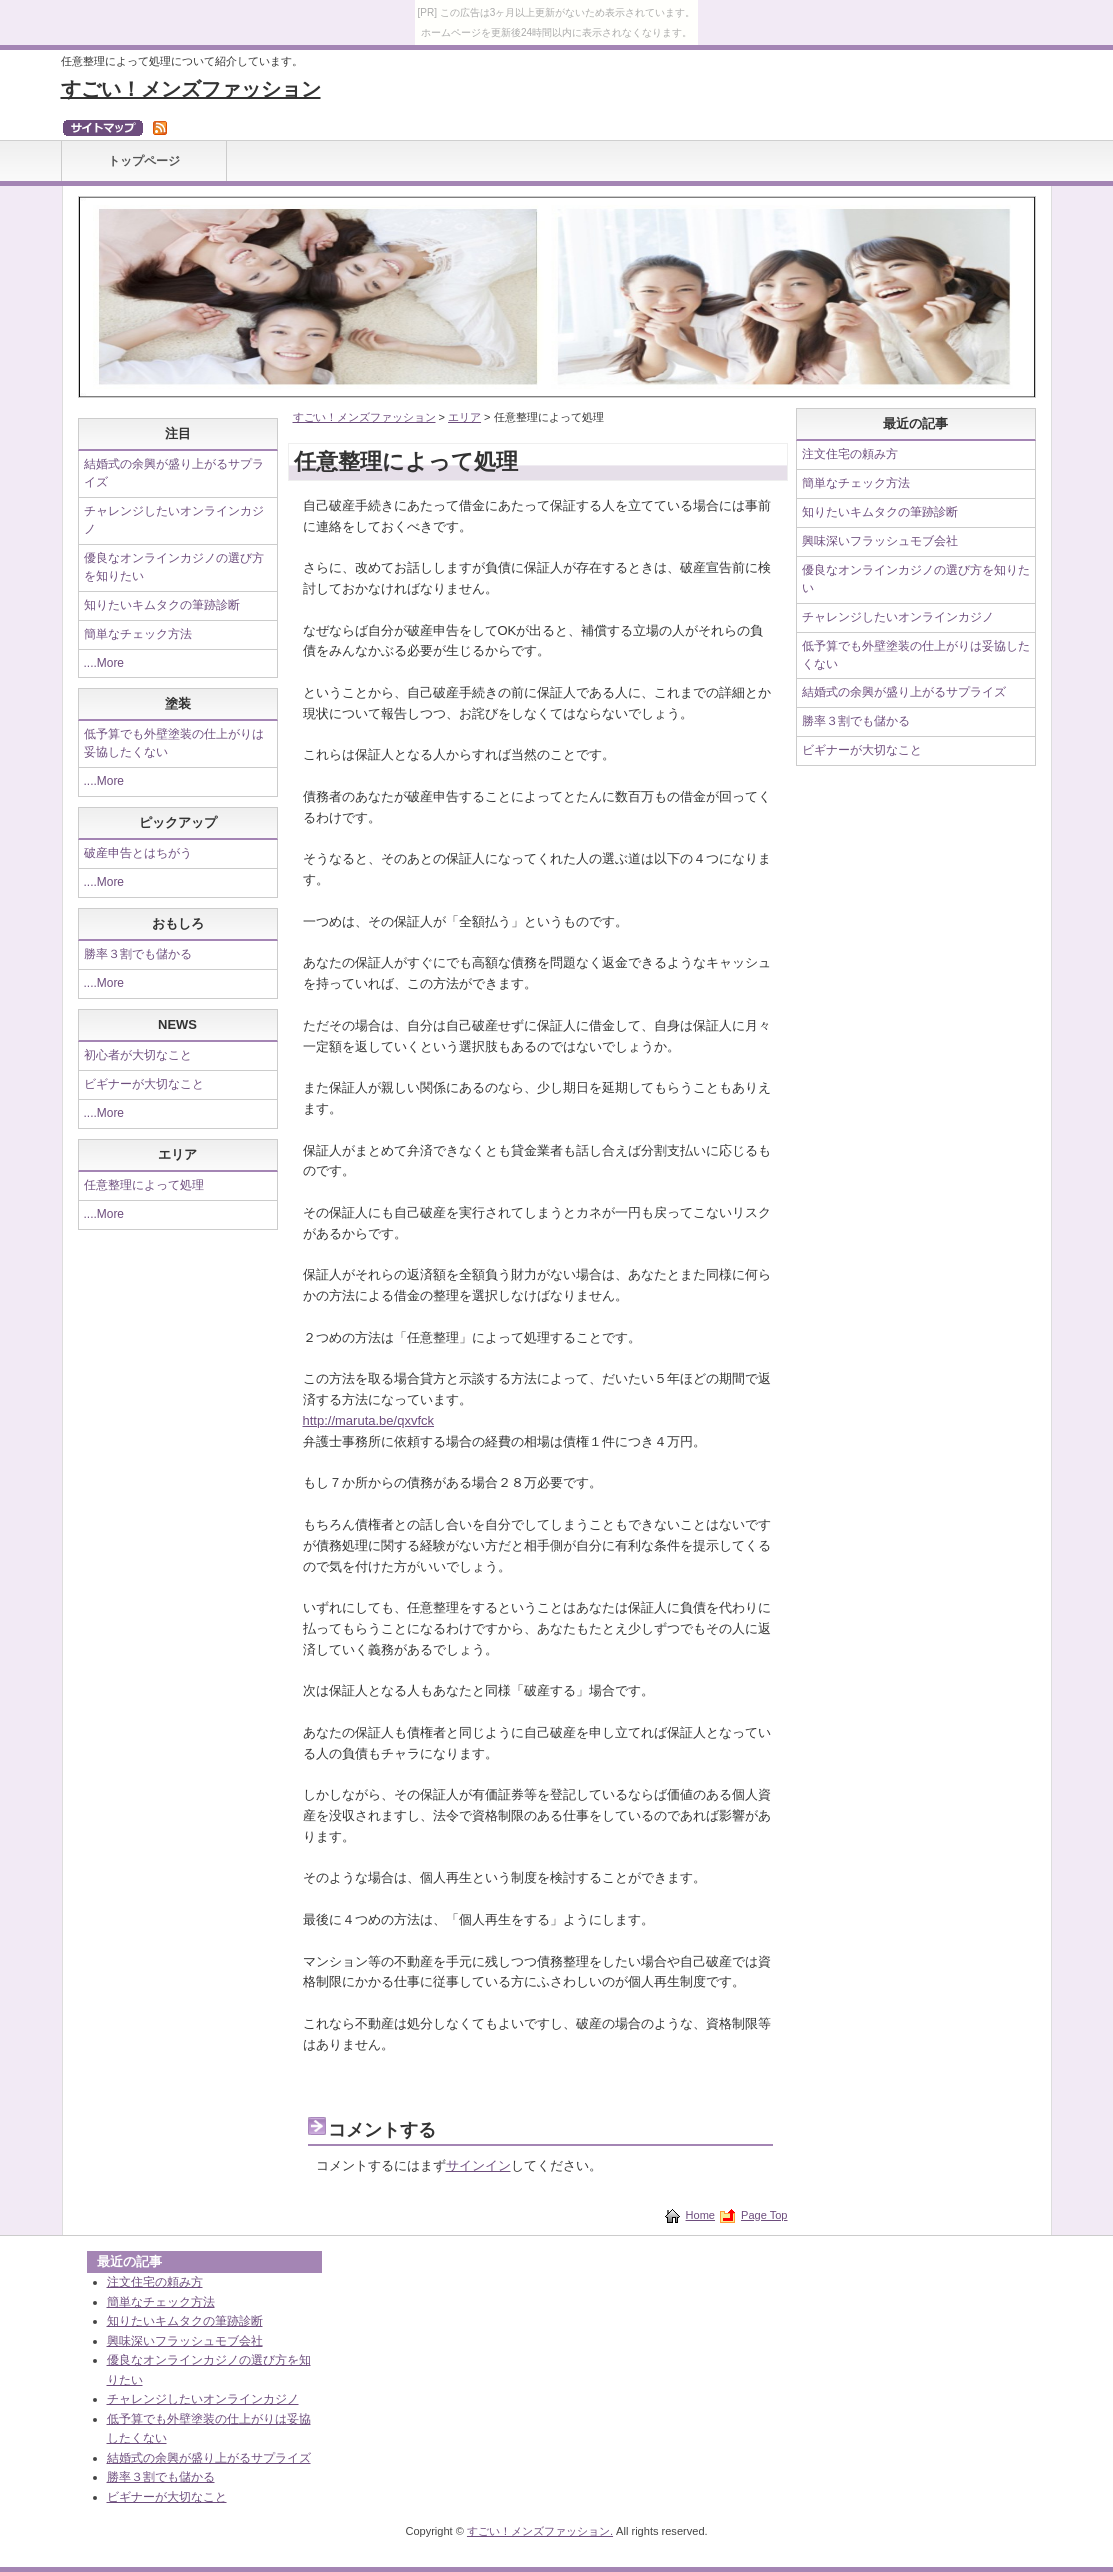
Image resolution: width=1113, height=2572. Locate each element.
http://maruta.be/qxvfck (369, 1420)
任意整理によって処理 (144, 1185)
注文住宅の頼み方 (850, 454)
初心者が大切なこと (138, 1055)
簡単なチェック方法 (138, 634)
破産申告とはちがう (138, 853)
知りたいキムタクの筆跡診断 (162, 605)
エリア (464, 417)
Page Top (764, 2215)
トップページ (144, 161)
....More (104, 663)
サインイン (478, 2165)
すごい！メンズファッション (191, 89)
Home (700, 2215)
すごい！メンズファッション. (540, 2531)
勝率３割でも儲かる (138, 954)
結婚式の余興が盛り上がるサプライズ (904, 692)
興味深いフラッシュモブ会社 (880, 541)
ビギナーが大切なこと (144, 1084)
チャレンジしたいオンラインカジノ (898, 617)
